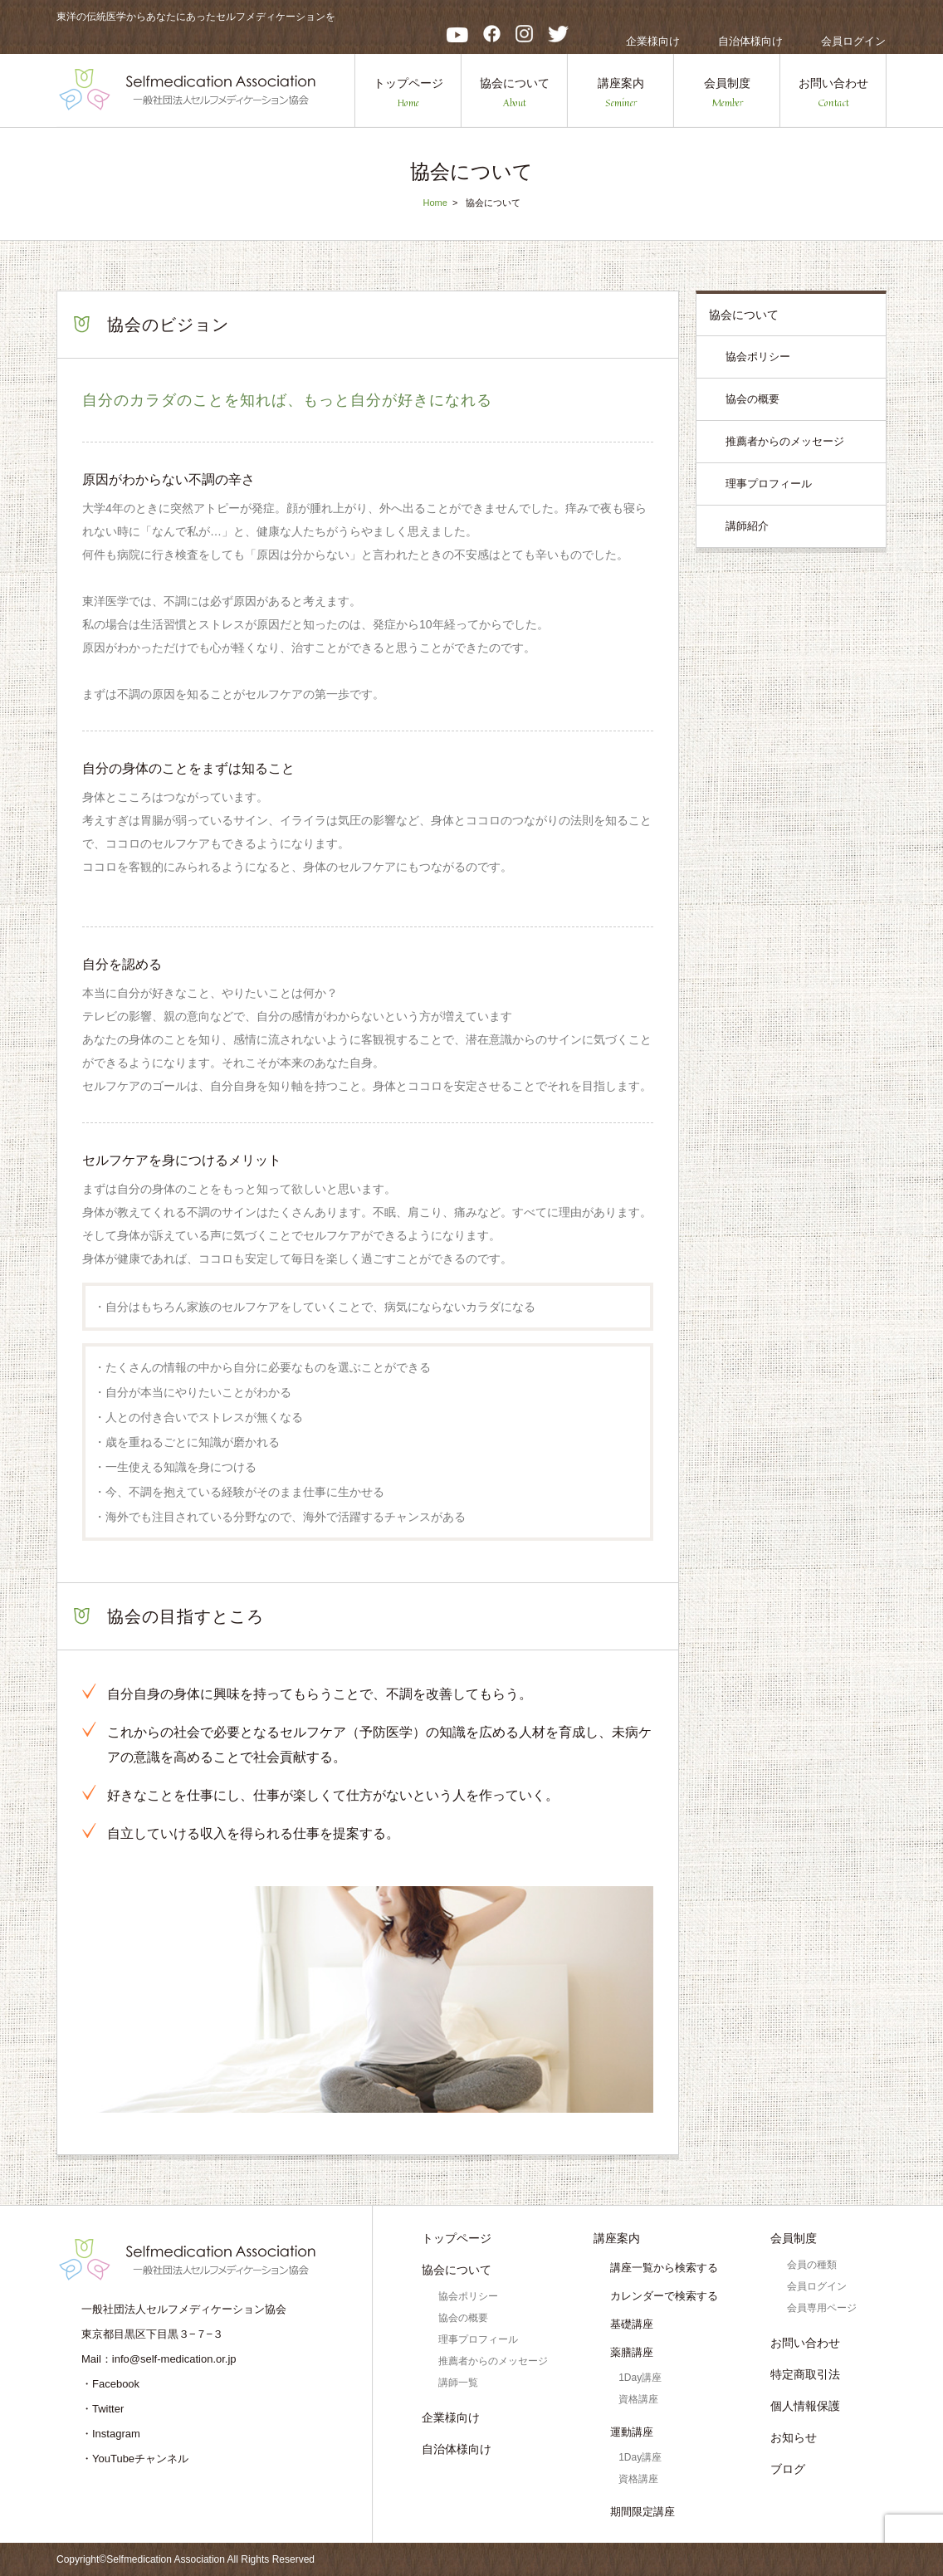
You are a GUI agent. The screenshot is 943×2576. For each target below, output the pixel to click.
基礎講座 (631, 2324)
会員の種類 (812, 2264)
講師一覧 (458, 2382)
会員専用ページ (822, 2308)
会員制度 (727, 93)
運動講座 (631, 2432)
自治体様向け (750, 41)
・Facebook (110, 2384)
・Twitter (102, 2408)
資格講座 (638, 2399)
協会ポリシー (758, 356)
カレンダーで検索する (664, 2296)
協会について (515, 93)
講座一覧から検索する (664, 2267)
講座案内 (621, 93)
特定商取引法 (805, 2374)
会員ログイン (853, 41)
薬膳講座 (631, 2352)
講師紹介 (747, 526)
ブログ (787, 2469)
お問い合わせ (833, 93)
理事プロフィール (769, 483)
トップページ (408, 93)
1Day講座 (640, 2377)
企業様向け (653, 41)
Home (435, 203)
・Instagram (110, 2433)
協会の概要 (752, 399)
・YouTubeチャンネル (134, 2458)
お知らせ (793, 2437)
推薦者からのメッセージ (785, 441)
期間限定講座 (642, 2511)
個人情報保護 (805, 2405)
